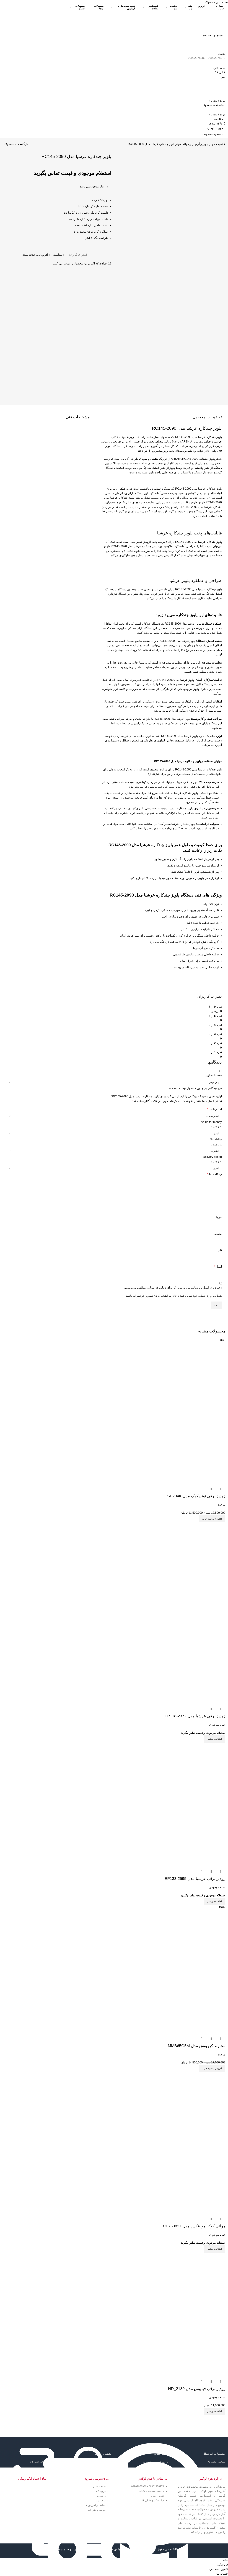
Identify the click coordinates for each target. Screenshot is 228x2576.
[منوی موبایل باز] (223, 76)
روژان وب (49, 2549)
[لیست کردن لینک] (85, 2491)
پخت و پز (213, 143)
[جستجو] (114, 35)
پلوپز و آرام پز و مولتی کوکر (191, 143)
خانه (222, 143)
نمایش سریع (211, 2381)
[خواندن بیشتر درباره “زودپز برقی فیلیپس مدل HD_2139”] (214, 2411)
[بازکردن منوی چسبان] (213, 105)
